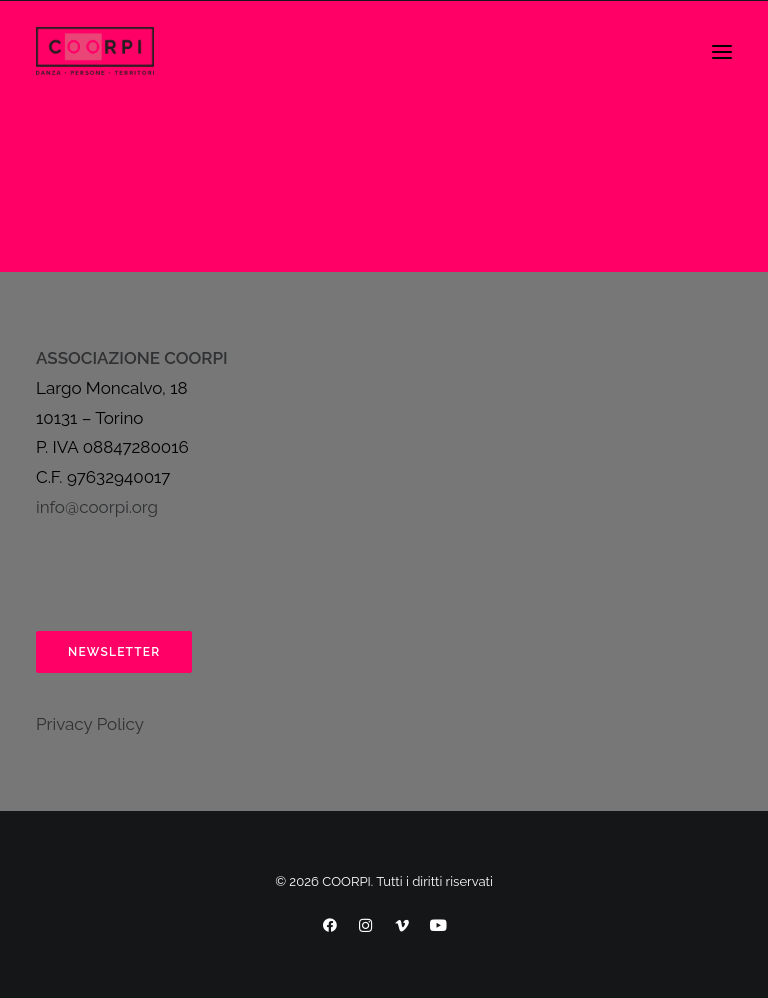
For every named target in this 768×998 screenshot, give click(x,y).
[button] (722, 52)
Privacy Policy (90, 724)
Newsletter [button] (114, 652)
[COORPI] (95, 52)
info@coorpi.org (97, 507)
